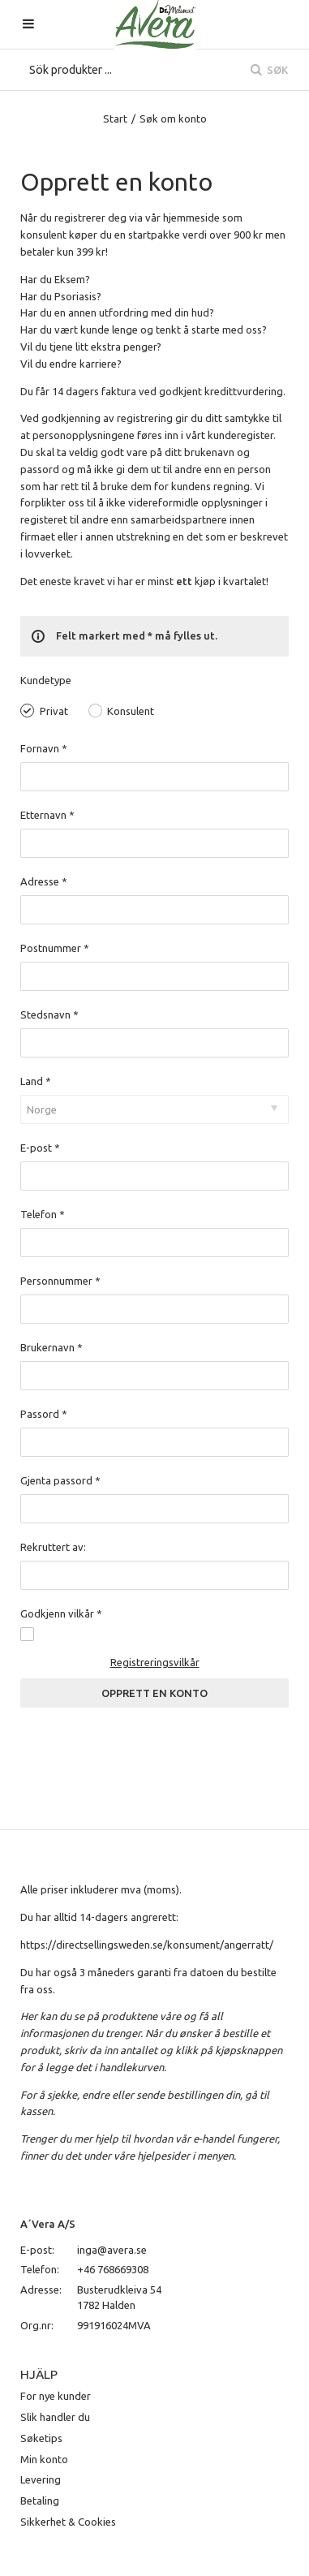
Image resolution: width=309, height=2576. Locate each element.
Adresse (43, 881)
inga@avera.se (112, 2249)
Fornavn (43, 748)
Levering (40, 2479)
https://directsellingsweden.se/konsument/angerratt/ (146, 1944)
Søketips (41, 2438)
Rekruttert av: (53, 1547)
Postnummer (54, 948)
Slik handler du (55, 2417)
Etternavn (47, 815)
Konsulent (130, 711)
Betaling (39, 2500)
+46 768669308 (112, 2269)
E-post (40, 1147)
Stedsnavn (49, 1014)
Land (35, 1081)
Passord (43, 1413)
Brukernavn (51, 1347)
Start (115, 118)
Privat (54, 711)
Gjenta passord (60, 1480)
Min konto (44, 2459)
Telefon (42, 1214)
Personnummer (60, 1280)
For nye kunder (55, 2396)
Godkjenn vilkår (61, 1613)
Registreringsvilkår (155, 1662)
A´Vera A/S (47, 2223)
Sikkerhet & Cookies (68, 2521)
